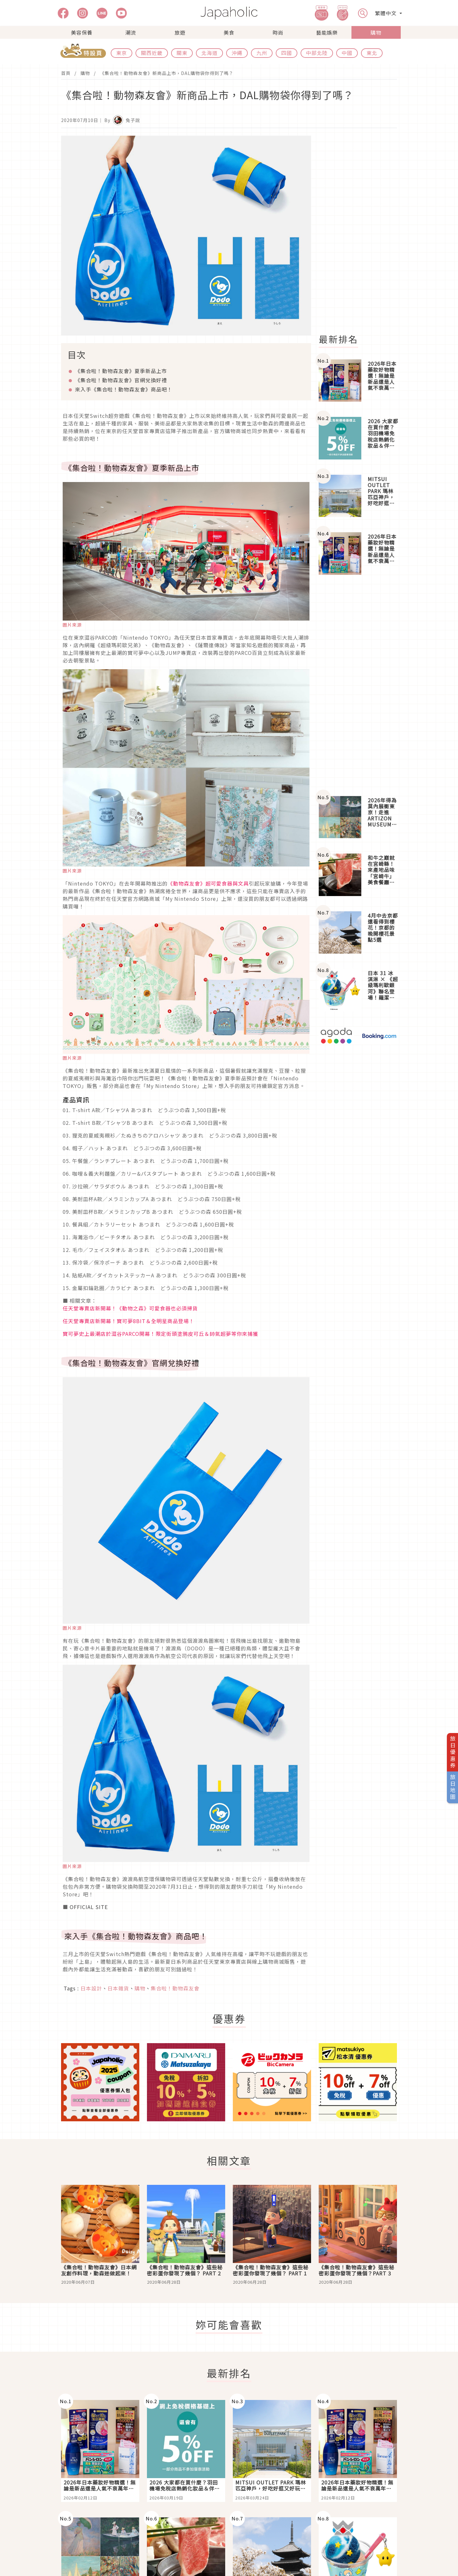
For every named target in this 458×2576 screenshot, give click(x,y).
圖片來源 (72, 625)
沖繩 (237, 53)
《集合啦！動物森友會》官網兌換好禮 (121, 380)
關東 (182, 53)
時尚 (278, 32)
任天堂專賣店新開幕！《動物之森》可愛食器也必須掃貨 (130, 1308)
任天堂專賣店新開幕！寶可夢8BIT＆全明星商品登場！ (128, 1321)
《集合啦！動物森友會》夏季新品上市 (121, 371)
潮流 (130, 32)
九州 (261, 53)
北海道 (209, 53)
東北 (371, 53)
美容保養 (82, 32)
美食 (229, 32)
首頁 (66, 73)
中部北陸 (317, 53)
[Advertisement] (362, 231)
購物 (376, 32)
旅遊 (180, 32)
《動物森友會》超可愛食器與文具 (208, 883)
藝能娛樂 (327, 32)
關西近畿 (152, 53)
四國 (286, 53)
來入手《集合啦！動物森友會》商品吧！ (123, 389)
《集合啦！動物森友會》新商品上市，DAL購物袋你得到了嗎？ (166, 73)
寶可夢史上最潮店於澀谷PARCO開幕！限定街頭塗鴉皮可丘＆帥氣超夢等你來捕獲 (160, 1333)
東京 (121, 53)
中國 (347, 53)
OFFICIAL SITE (89, 1907)
